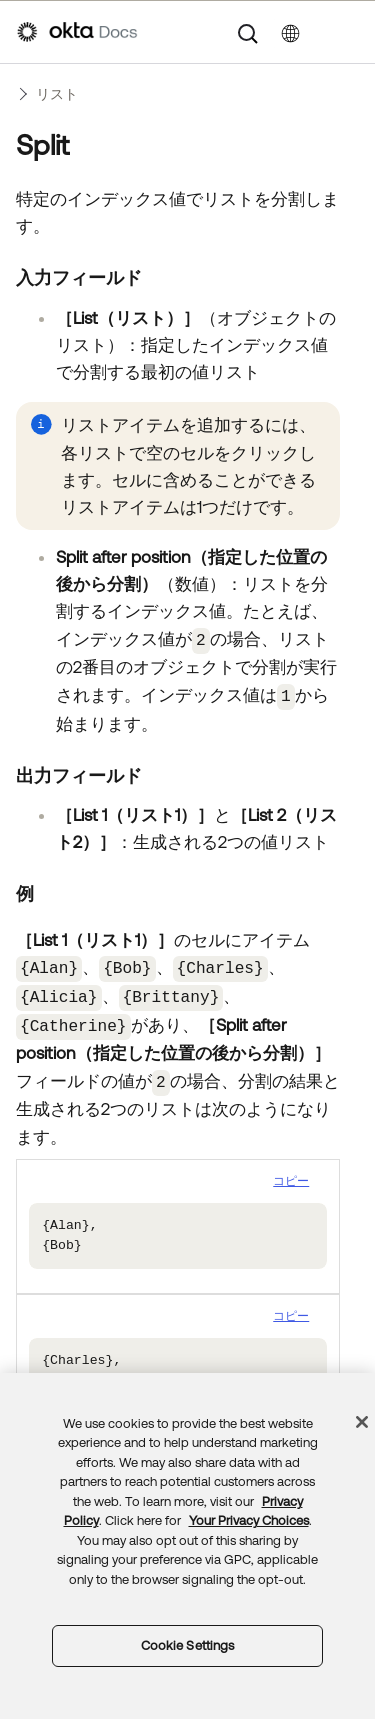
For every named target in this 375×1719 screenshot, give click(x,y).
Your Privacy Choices (249, 1520)
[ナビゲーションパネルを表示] (348, 32)
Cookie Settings (188, 1645)
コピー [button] (291, 1171)
